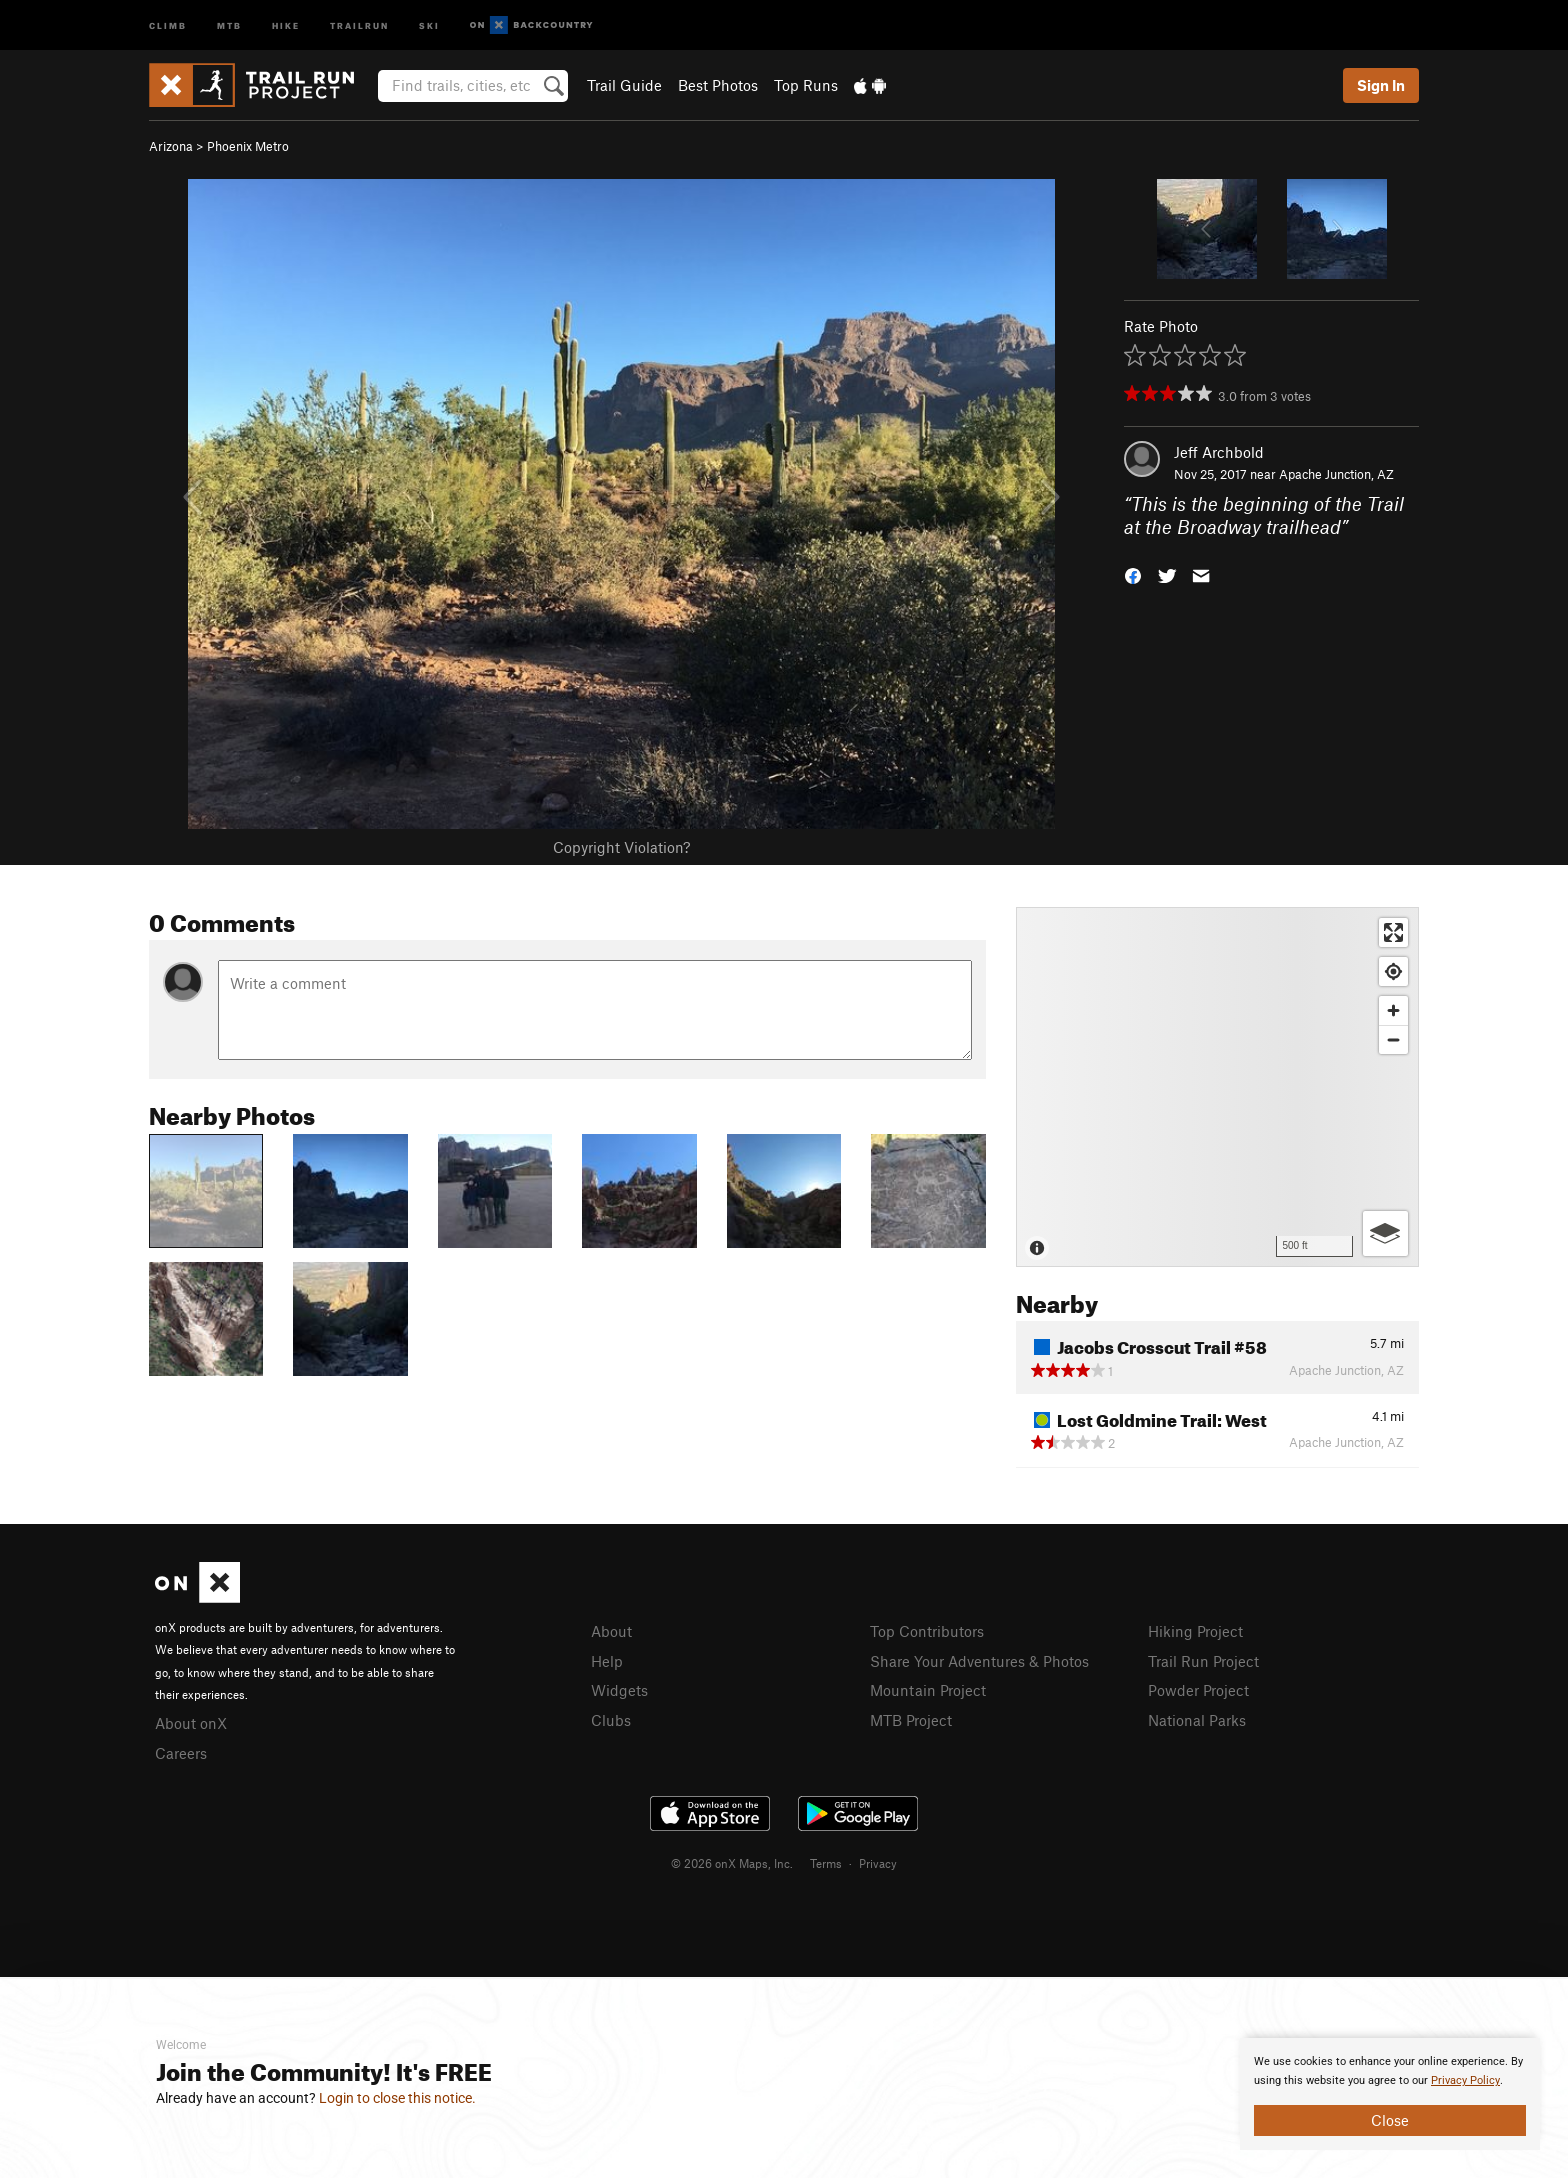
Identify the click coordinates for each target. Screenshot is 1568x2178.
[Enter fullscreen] (1393, 932)
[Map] (1217, 1087)
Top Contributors (927, 1631)
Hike (286, 24)
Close (1390, 2120)
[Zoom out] (1393, 1039)
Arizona (171, 146)
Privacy (878, 1863)
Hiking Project (1195, 1631)
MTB (229, 24)
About (611, 1631)
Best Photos (718, 85)
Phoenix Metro (248, 146)
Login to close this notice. (397, 2098)
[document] (1390, 2094)
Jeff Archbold (1219, 452)
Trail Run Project (1203, 1661)
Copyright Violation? (621, 847)
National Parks (1197, 1720)
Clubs (611, 1720)
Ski (429, 24)
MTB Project (911, 1720)
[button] (1133, 573)
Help (607, 1661)
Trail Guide (624, 85)
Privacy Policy (1465, 2080)
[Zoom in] (1393, 1010)
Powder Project (1198, 1690)
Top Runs (806, 85)
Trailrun (359, 24)
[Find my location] (1393, 971)
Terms (826, 1863)
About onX (191, 1723)
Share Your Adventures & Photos (979, 1661)
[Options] (1385, 1233)
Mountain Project (928, 1690)
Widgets (619, 1690)
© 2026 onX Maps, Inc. (732, 1863)
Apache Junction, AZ (1336, 474)
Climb (168, 24)
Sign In (1381, 85)
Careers (181, 1753)
